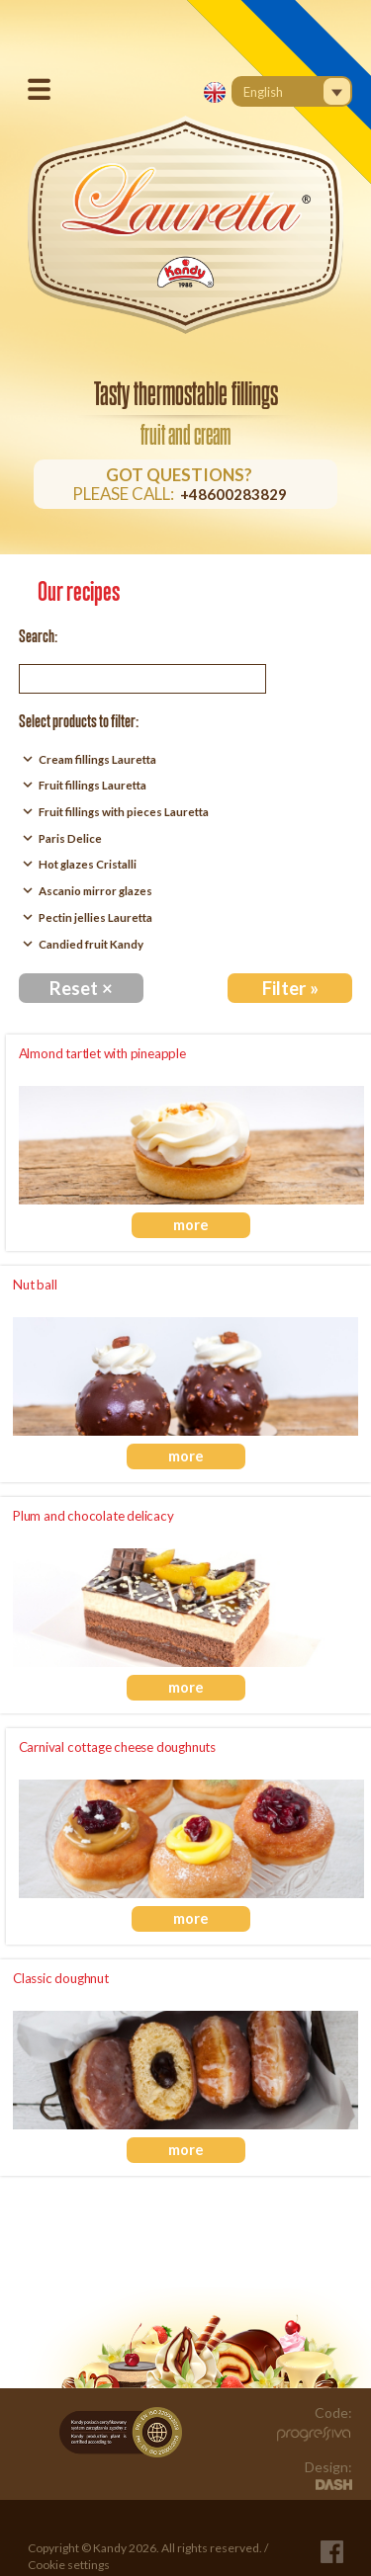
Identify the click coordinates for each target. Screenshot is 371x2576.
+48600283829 (233, 494)
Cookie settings (69, 2564)
